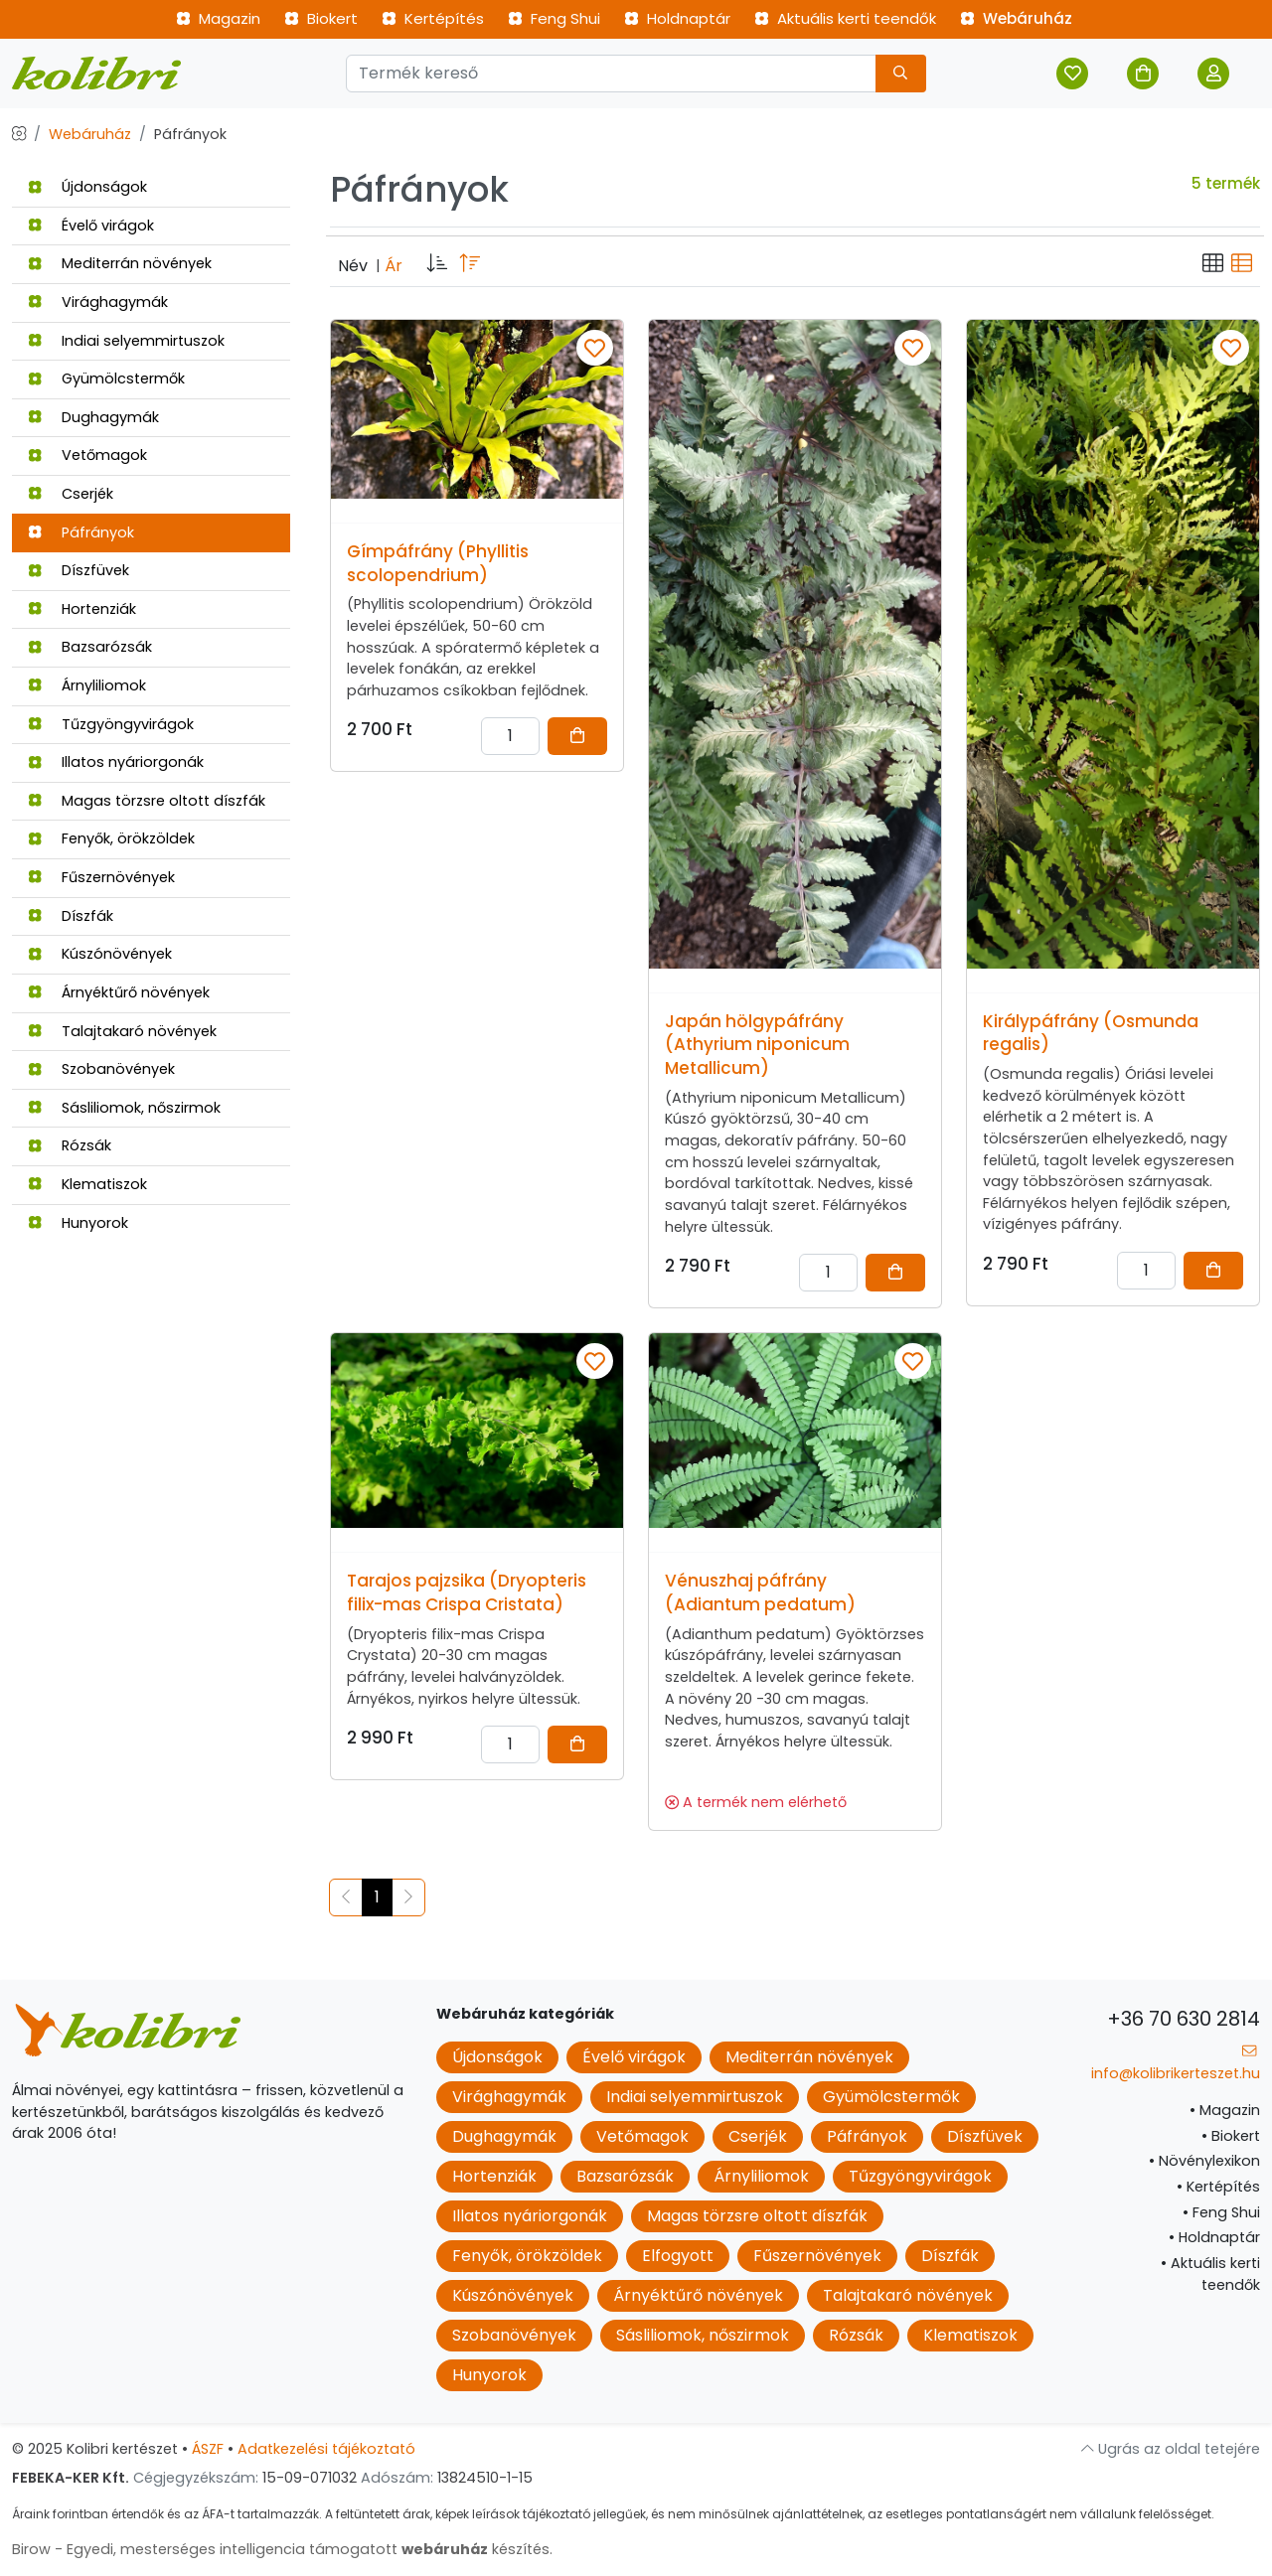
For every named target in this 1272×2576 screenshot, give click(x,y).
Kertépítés (433, 18)
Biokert (321, 18)
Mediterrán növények (120, 263)
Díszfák (70, 916)
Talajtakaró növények (122, 1031)
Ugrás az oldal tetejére (1170, 2449)
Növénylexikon (1204, 2161)
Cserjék (70, 494)
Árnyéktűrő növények (119, 992)
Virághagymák (98, 302)
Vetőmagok (87, 455)
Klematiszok (87, 1184)
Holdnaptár (677, 18)
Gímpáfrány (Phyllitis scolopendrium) (438, 563)
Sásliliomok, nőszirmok (124, 1108)
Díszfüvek (78, 570)
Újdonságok (87, 187)
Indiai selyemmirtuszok (126, 341)
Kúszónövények (100, 954)
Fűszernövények (101, 877)
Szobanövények (101, 1069)
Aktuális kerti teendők (845, 18)
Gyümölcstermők (106, 378)
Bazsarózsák (90, 647)
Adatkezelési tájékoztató (326, 2449)
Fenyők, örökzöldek (111, 838)
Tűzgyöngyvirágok (111, 724)
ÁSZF (208, 2449)
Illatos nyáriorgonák (116, 762)
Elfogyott (678, 2255)
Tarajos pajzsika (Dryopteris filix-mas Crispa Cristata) (466, 1592)
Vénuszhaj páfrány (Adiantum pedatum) (760, 1592)
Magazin (218, 18)
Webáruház (1016, 18)
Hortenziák (82, 609)
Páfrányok (81, 532)
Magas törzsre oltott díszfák (146, 801)
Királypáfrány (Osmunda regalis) (1090, 1033)
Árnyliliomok (87, 685)
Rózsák (69, 1145)
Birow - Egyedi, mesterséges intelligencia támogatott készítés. (282, 2549)
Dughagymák (93, 417)
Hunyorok (78, 1223)
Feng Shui (554, 18)
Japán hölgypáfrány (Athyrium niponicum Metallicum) (757, 1045)
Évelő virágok (91, 225)
